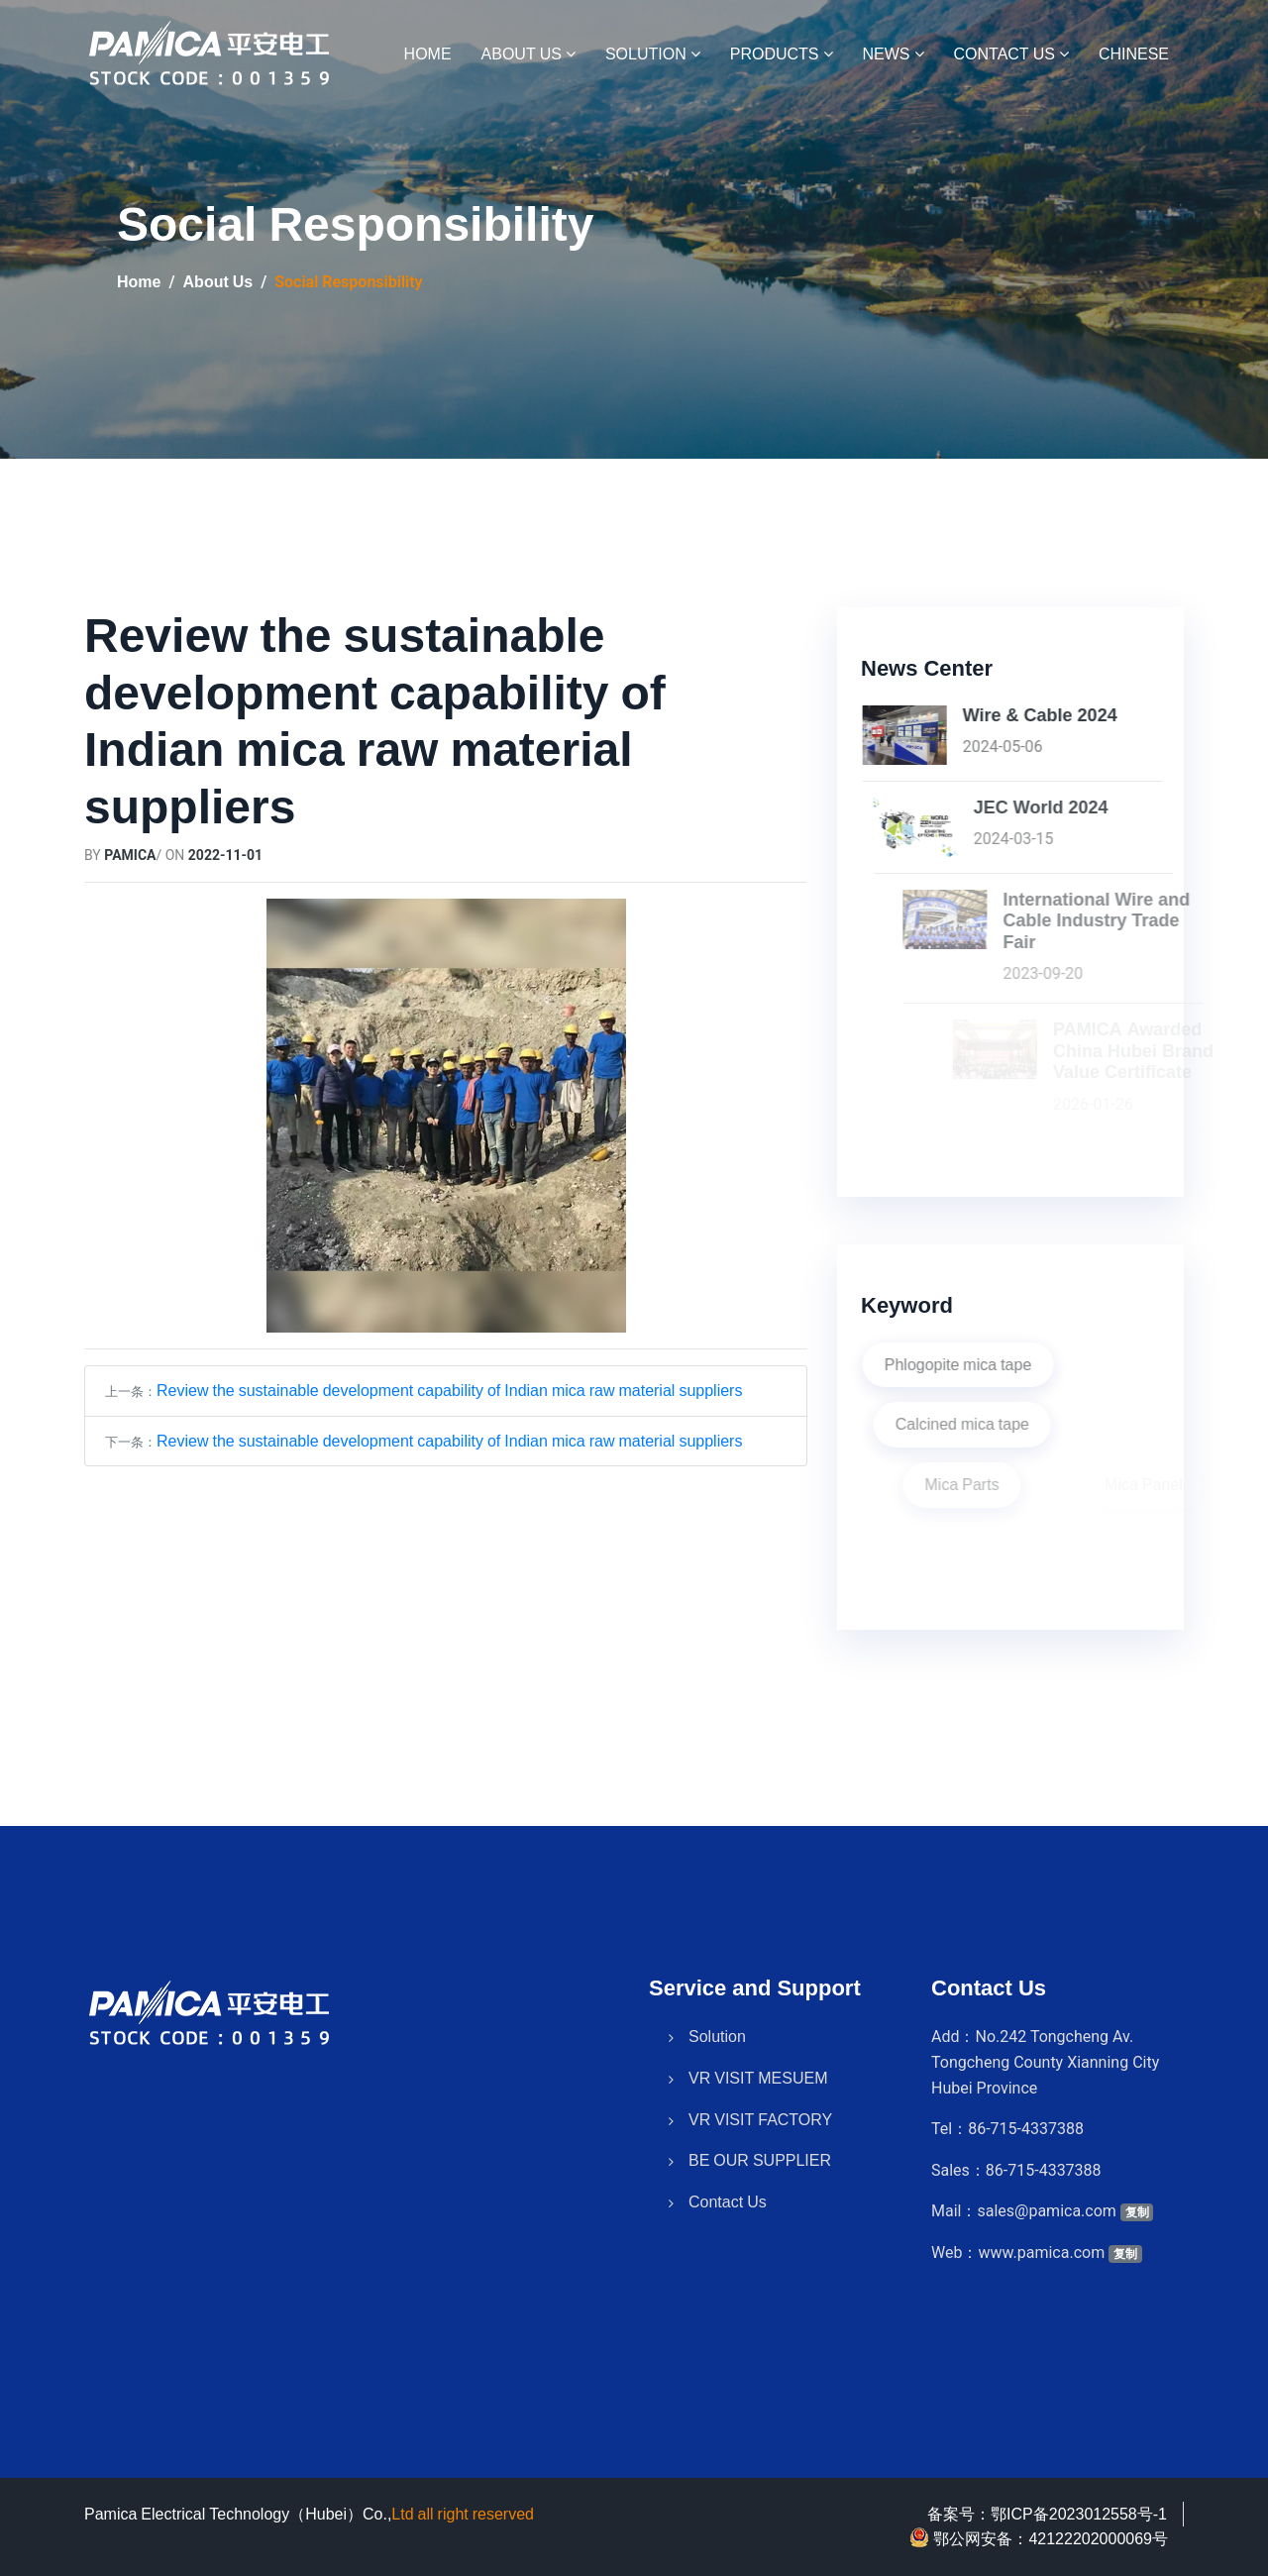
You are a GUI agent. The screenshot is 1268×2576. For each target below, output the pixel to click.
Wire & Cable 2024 (1123, 715)
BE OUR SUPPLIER (759, 2125)
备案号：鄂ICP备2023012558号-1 (1047, 2514)
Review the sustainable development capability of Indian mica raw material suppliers (449, 1390)
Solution (717, 2001)
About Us (218, 281)
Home (138, 281)
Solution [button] (652, 53)
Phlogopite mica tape (1041, 1364)
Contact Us (727, 2166)
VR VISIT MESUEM (757, 2043)
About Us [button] (528, 53)
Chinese (1134, 53)
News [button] (893, 53)
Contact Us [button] (1011, 53)
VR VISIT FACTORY (760, 2084)
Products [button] (781, 53)
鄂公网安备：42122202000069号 (1038, 2537)
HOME (428, 53)
